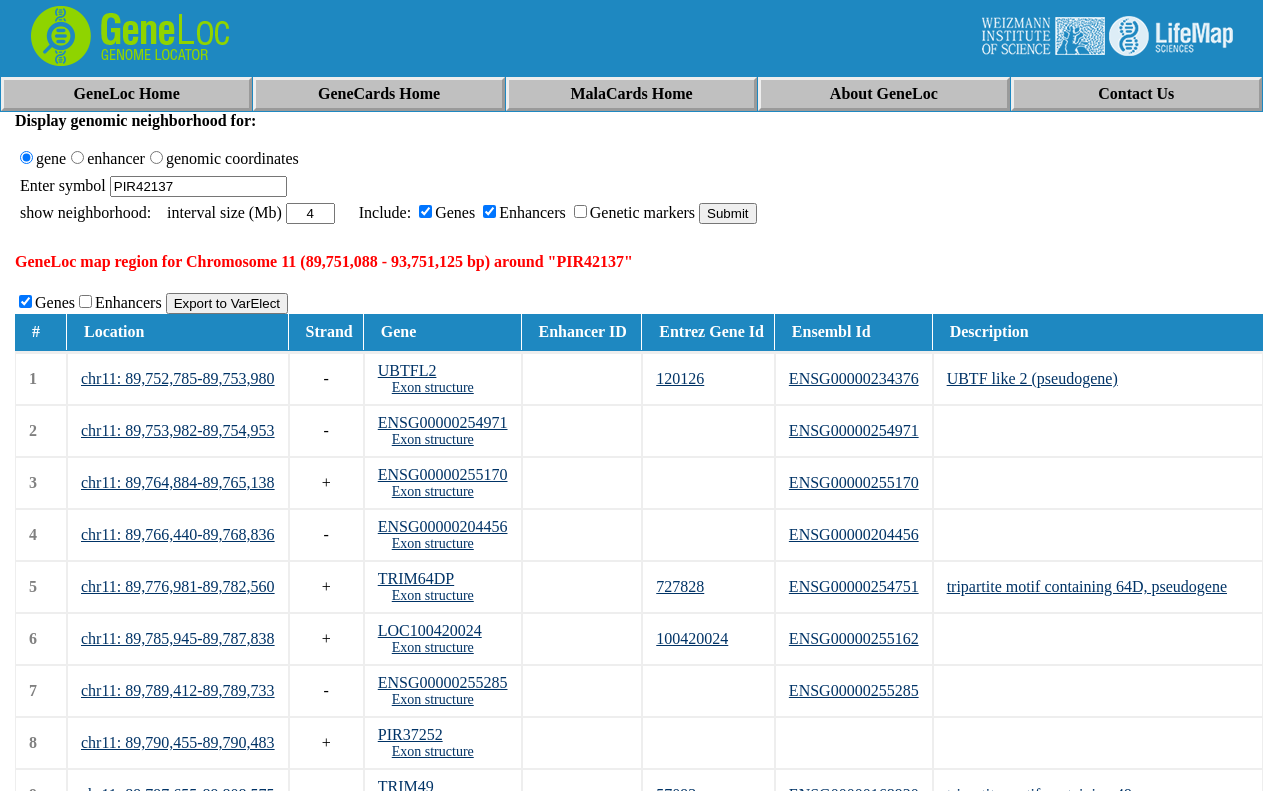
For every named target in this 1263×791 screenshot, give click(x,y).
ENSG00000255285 (443, 682)
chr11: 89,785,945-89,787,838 (178, 638)
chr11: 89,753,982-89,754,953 (178, 430)
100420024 (692, 638)
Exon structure (433, 387)
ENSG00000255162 (854, 638)
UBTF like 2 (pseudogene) (1032, 378)
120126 (680, 378)
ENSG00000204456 (443, 526)
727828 (680, 586)
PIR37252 (410, 734)
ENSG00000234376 (854, 378)
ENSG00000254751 (854, 586)
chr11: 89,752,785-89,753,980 (178, 378)
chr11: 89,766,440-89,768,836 (178, 534)
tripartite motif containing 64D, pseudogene (1087, 586)
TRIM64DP (416, 578)
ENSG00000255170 (443, 474)
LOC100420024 (430, 630)
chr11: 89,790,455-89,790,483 (178, 742)
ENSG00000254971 (443, 422)
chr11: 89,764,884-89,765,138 (178, 482)
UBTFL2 (407, 370)
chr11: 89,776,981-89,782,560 (178, 586)
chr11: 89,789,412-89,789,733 (178, 690)
